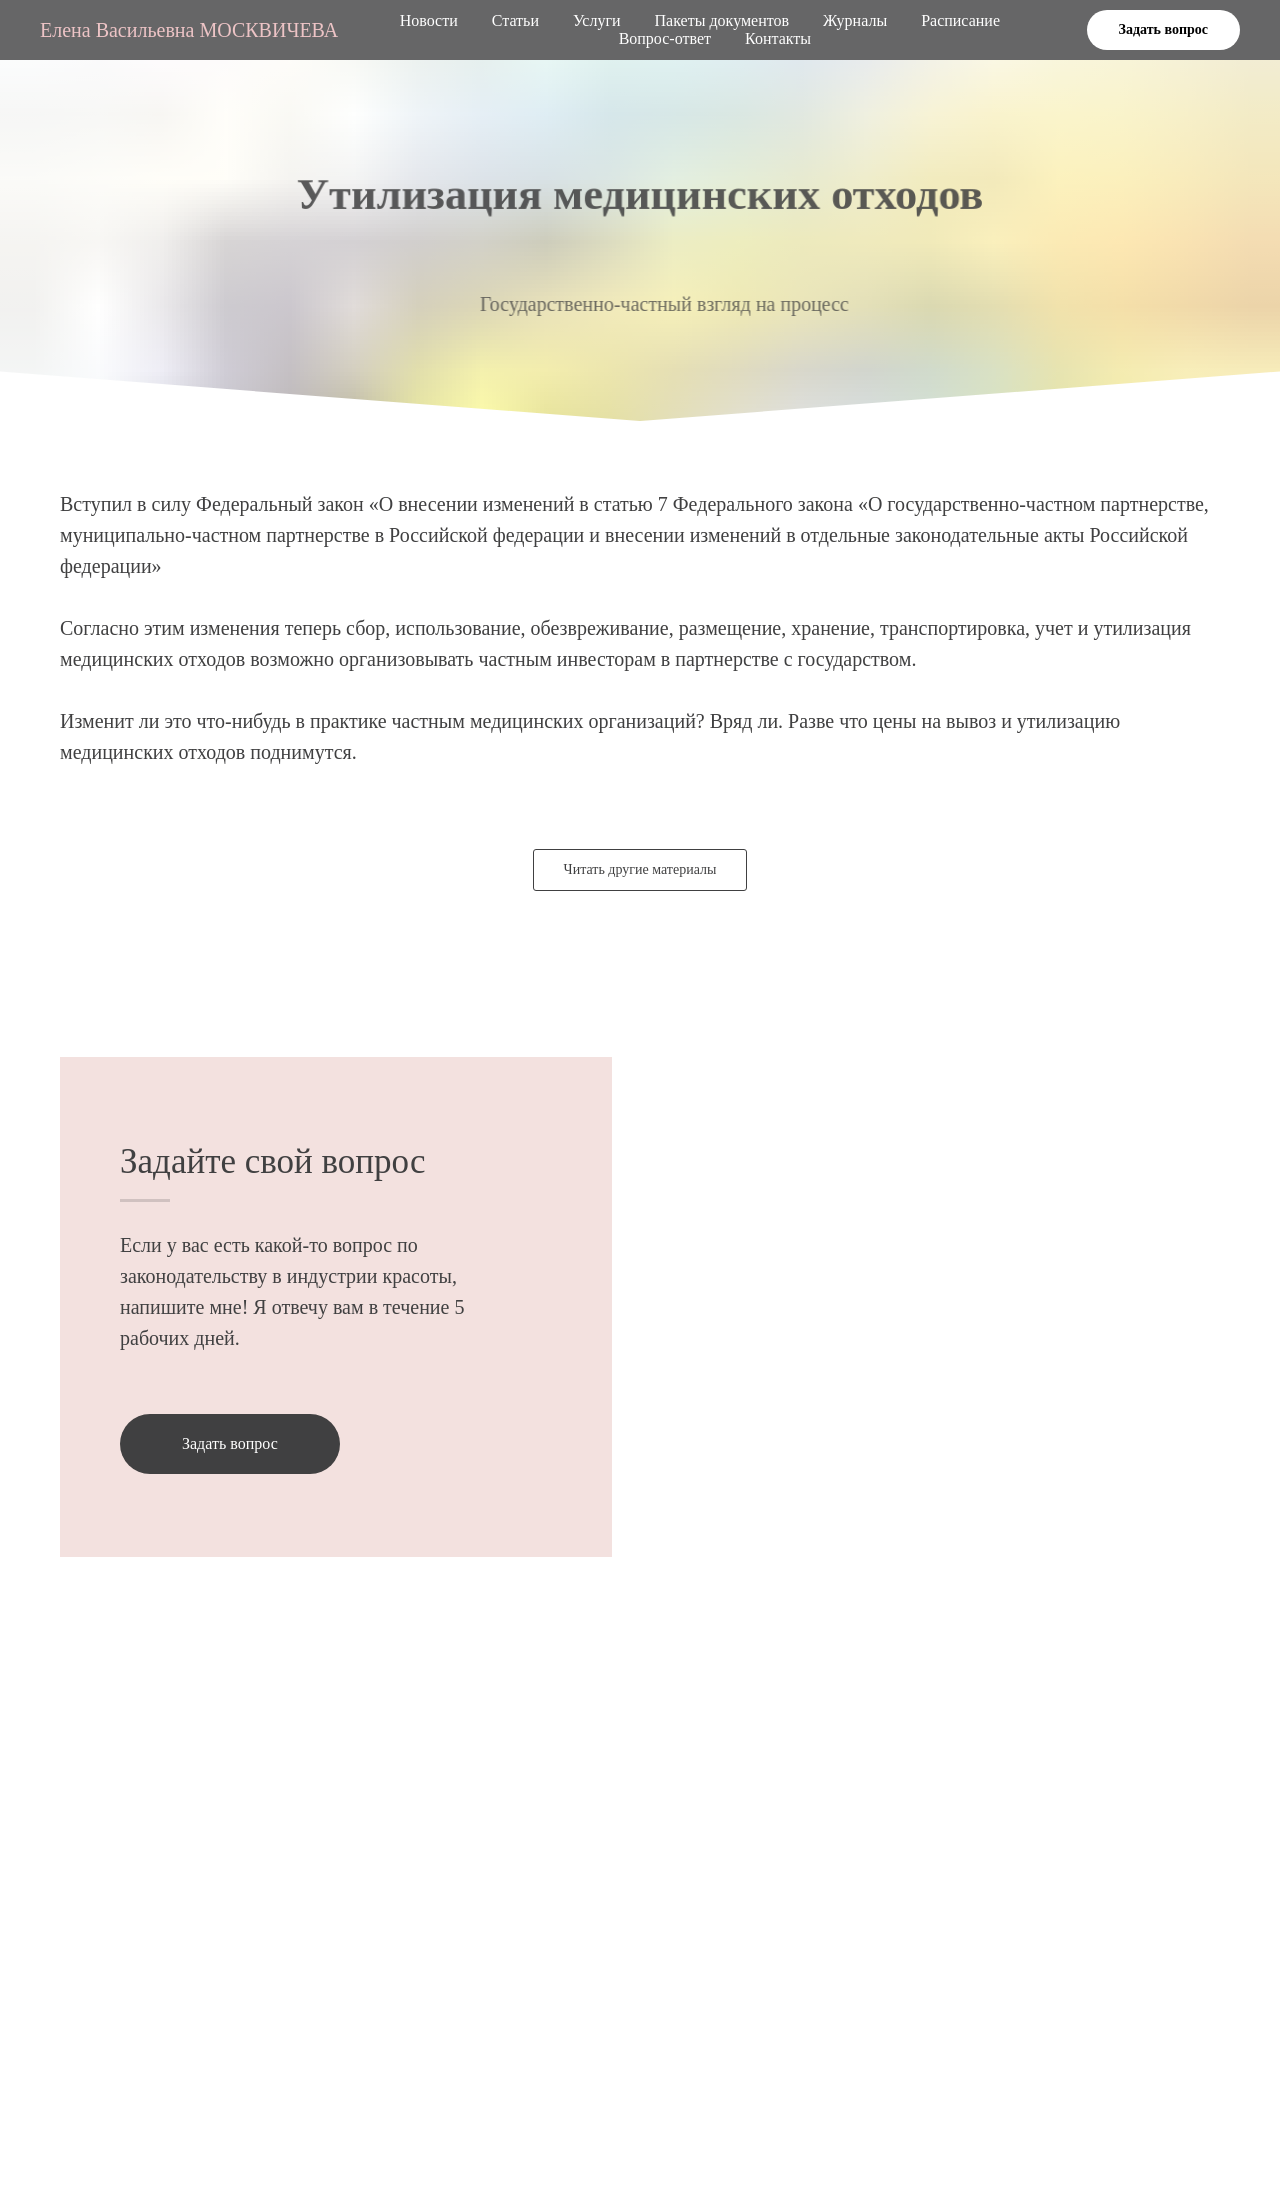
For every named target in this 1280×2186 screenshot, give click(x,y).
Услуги (597, 20)
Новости (429, 20)
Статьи (515, 20)
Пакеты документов (722, 20)
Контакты (778, 38)
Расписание (960, 20)
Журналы (855, 20)
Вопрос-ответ (665, 38)
